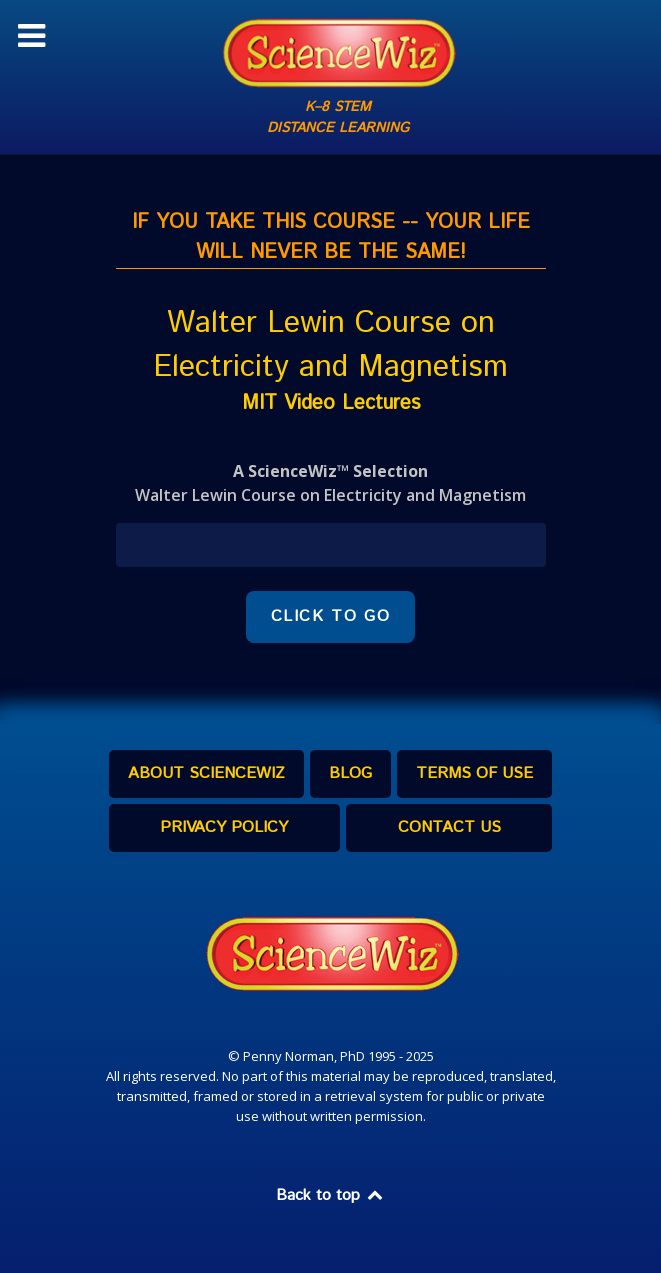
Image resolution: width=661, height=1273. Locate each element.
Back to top (331, 1195)
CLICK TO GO (331, 616)
